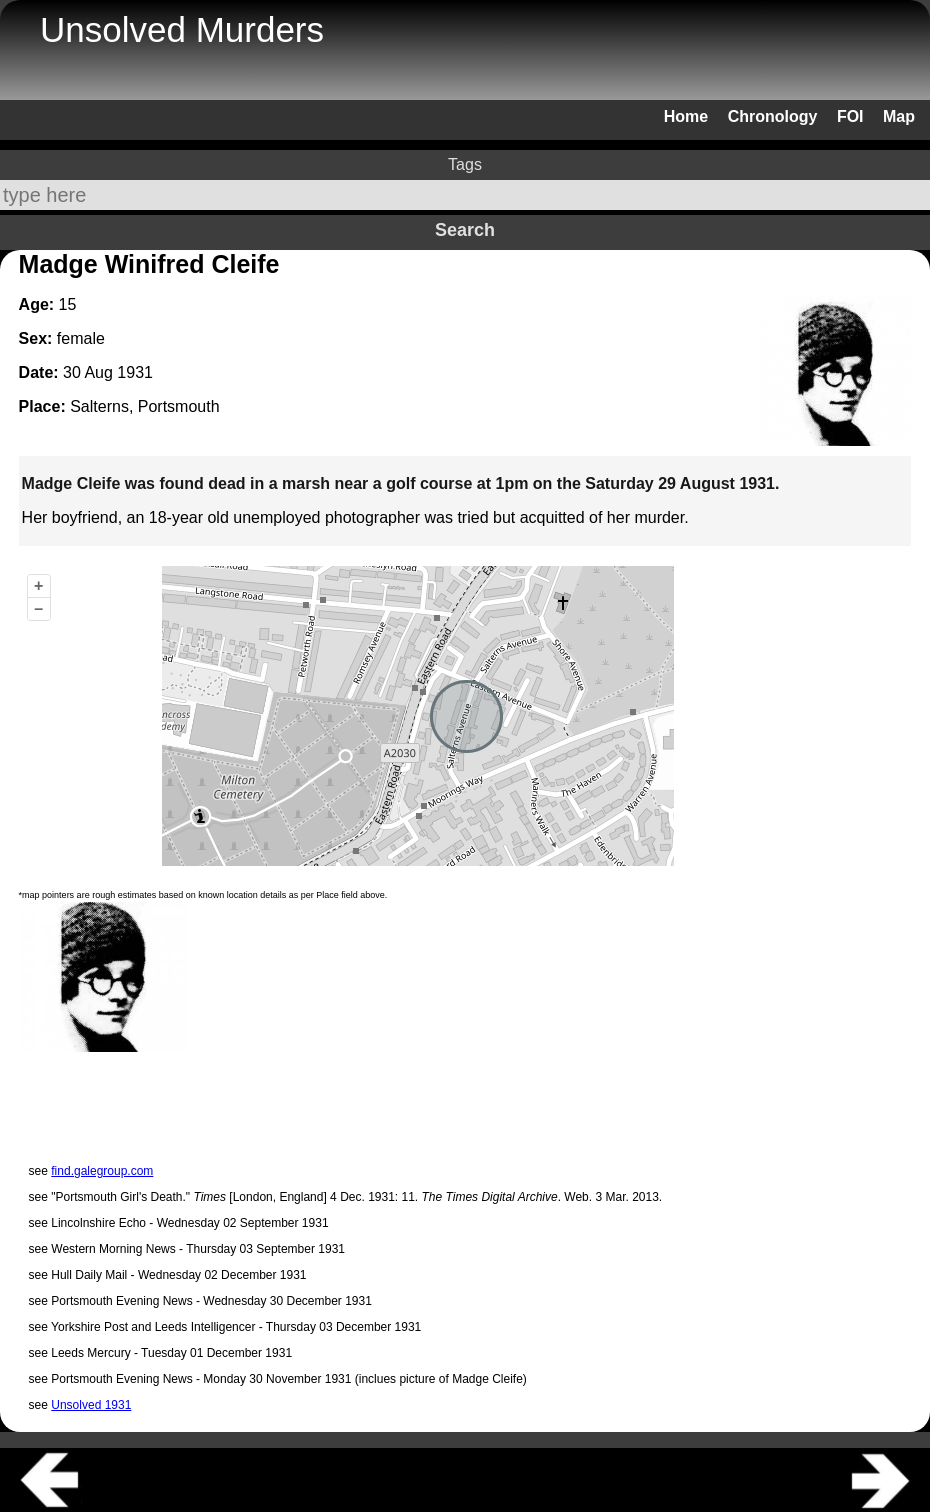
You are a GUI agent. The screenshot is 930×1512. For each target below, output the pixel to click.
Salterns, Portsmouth (144, 406)
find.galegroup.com (102, 1171)
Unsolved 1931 (91, 1405)
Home (686, 116)
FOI (850, 116)
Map (899, 116)
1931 (135, 372)
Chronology (773, 116)
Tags (465, 164)
